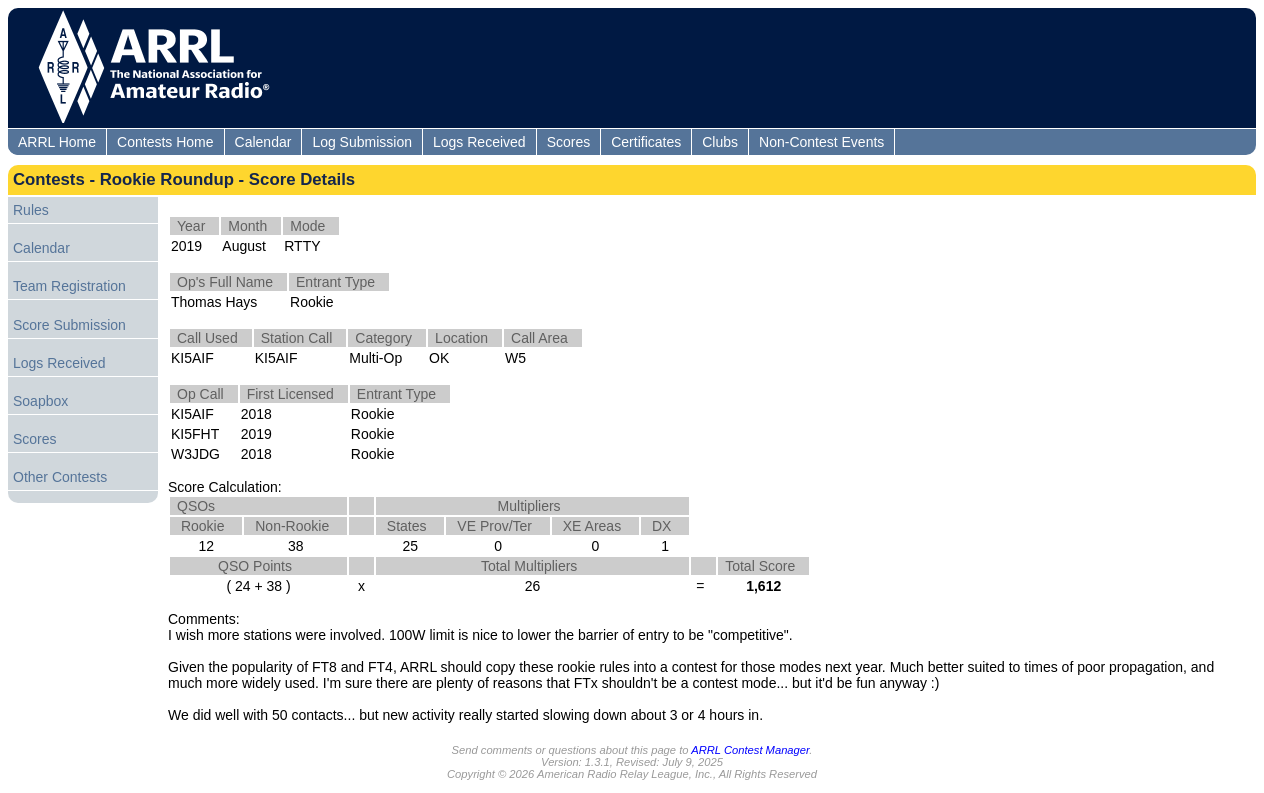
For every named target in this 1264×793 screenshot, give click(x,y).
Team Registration (69, 286)
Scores (569, 142)
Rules (31, 210)
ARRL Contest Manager (750, 750)
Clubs (720, 142)
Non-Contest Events (821, 142)
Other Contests (60, 477)
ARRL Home (57, 142)
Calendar (263, 142)
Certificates (646, 142)
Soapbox (40, 401)
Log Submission (362, 142)
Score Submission (69, 325)
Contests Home (165, 142)
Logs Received (479, 142)
